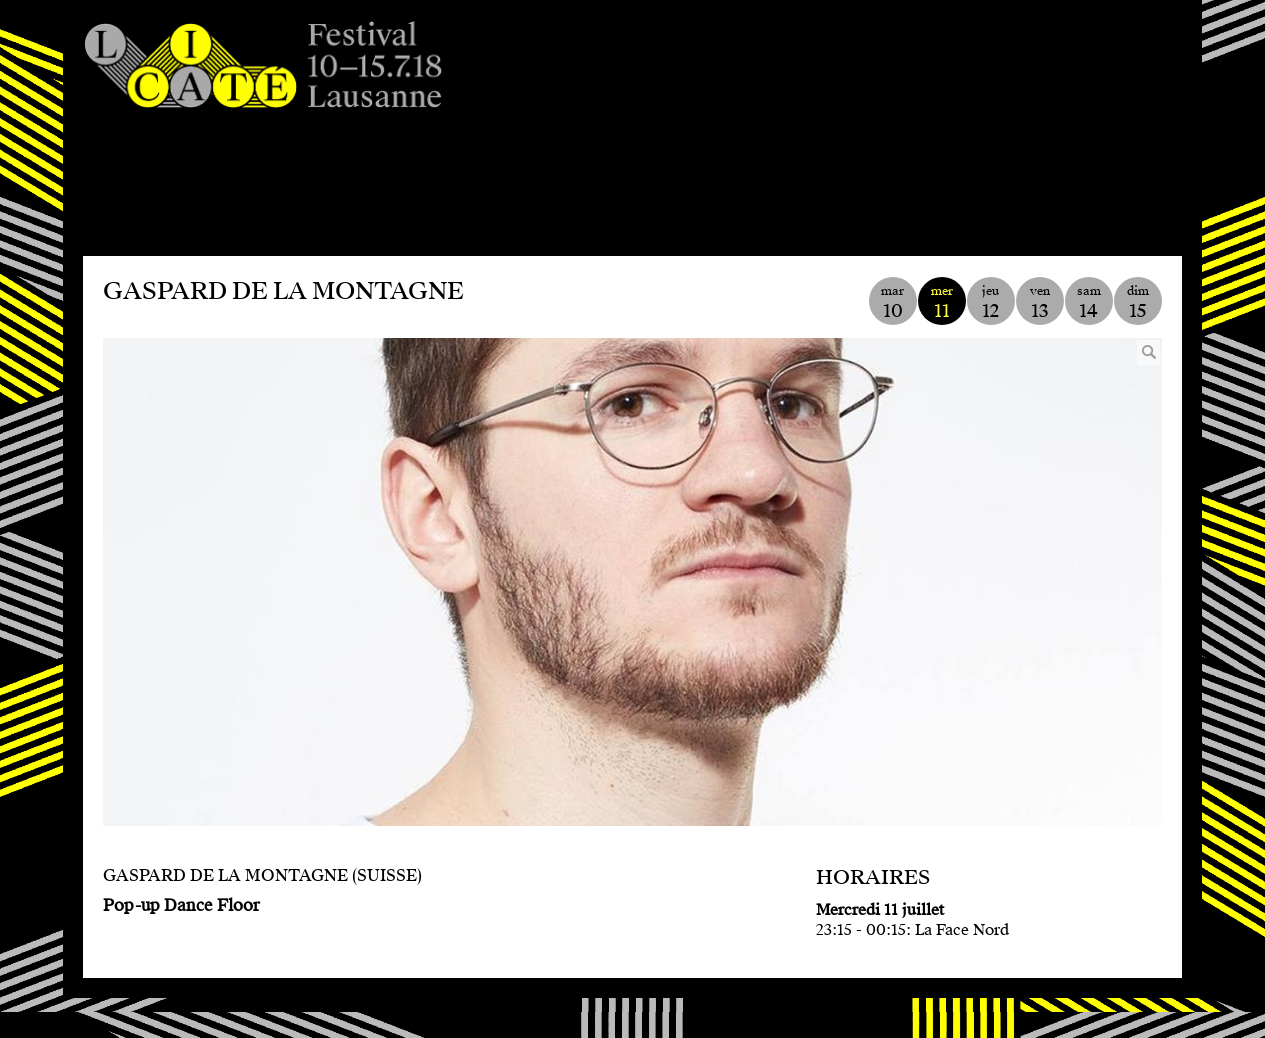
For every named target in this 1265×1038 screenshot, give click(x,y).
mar (893, 302)
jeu (991, 302)
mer (942, 302)
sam (1089, 302)
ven (1040, 302)
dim (1138, 302)
